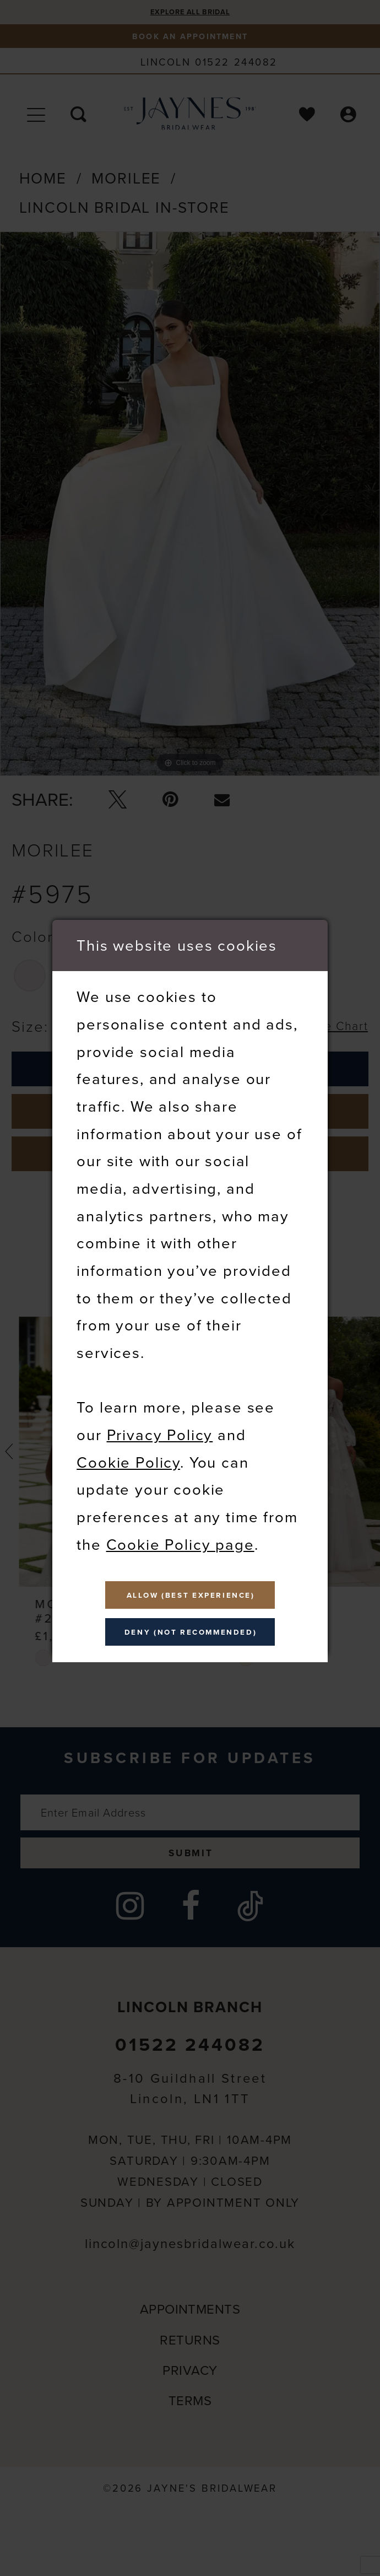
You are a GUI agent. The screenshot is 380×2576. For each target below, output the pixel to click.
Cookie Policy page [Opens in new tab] (180, 1534)
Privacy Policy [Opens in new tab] (160, 1425)
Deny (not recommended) (190, 1637)
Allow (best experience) (190, 1590)
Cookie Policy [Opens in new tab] (128, 1452)
